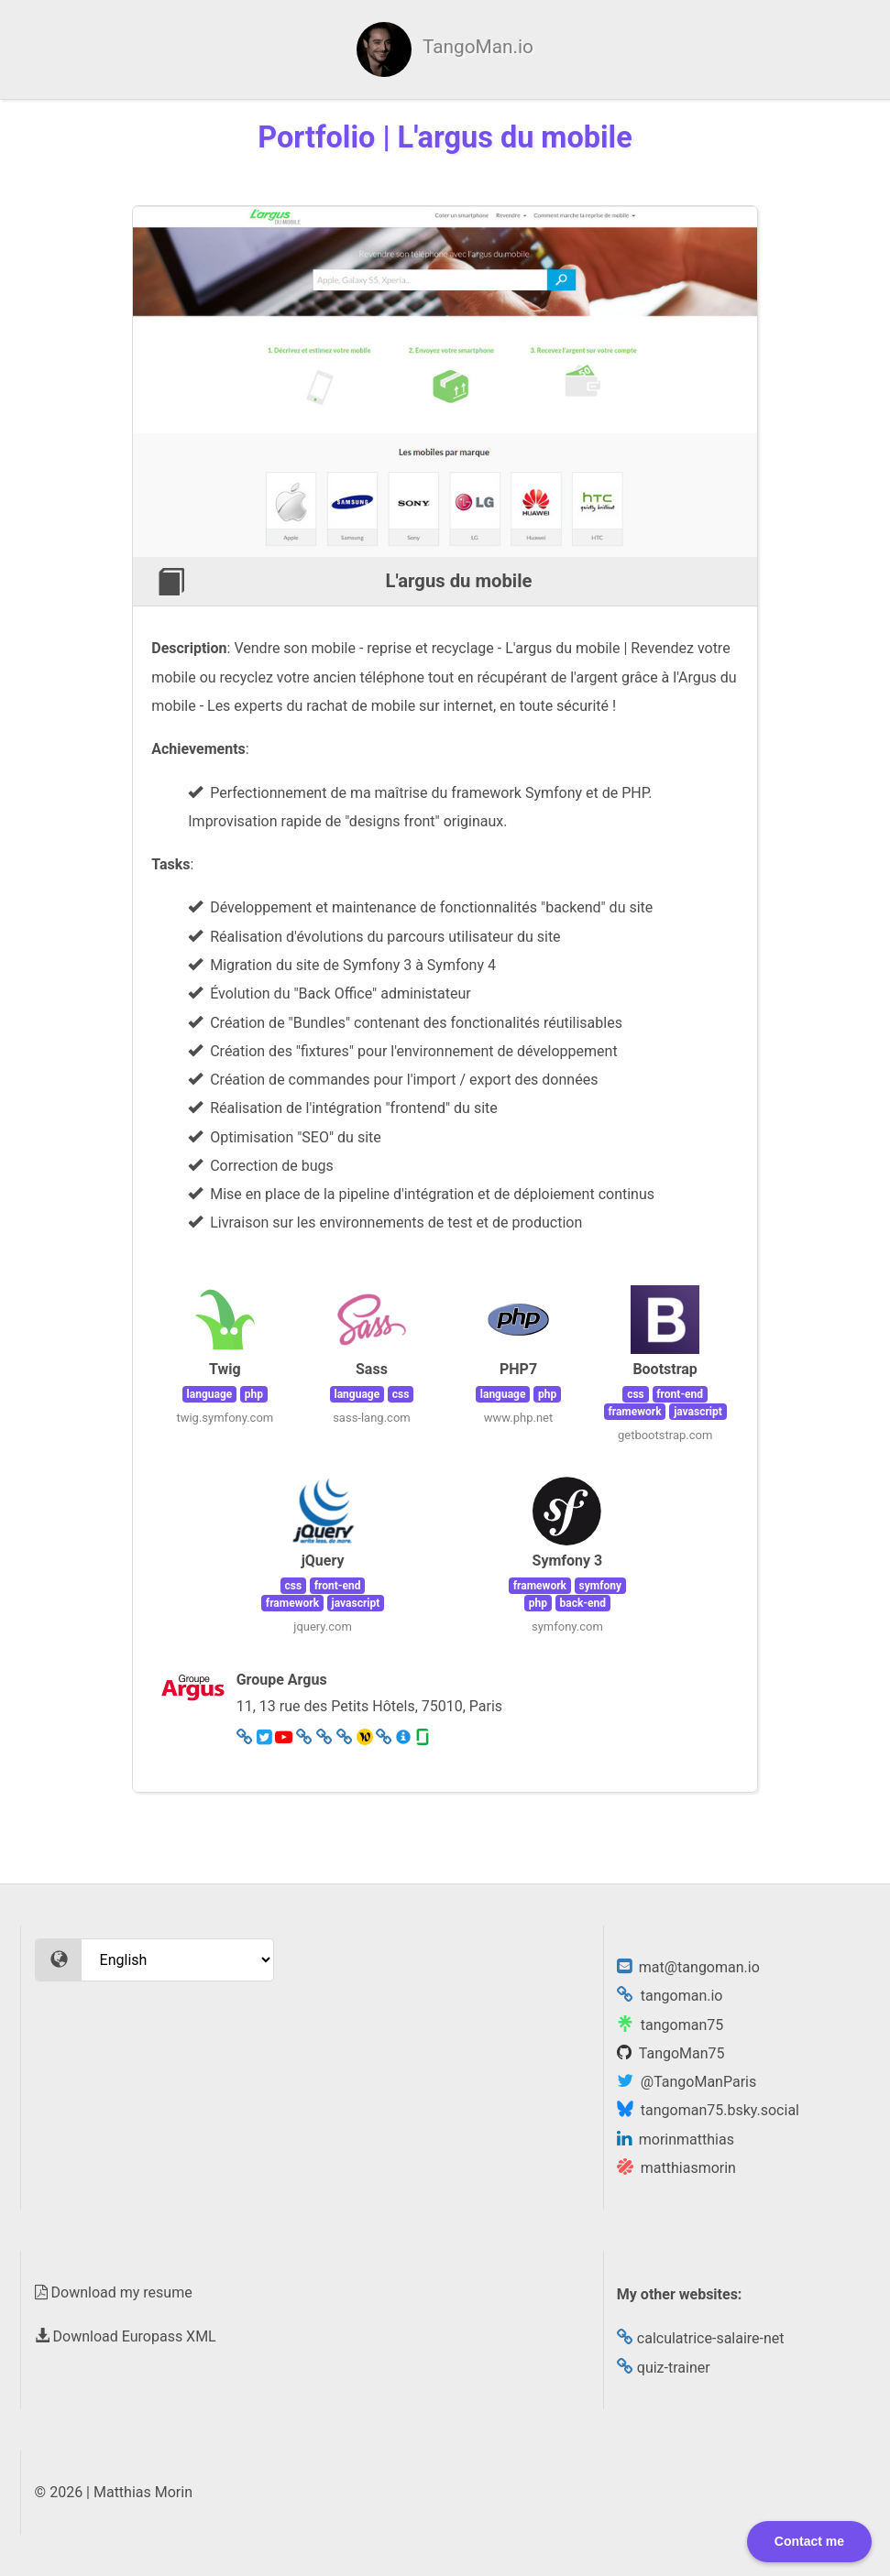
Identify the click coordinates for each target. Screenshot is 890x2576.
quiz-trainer (663, 2367)
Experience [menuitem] (649, 50)
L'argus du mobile (459, 581)
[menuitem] (149, 49)
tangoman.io (670, 1995)
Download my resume (113, 2292)
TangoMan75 (671, 2053)
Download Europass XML (125, 2336)
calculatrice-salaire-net (701, 2338)
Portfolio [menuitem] (771, 50)
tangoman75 (670, 2025)
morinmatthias (675, 2139)
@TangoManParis (686, 2081)
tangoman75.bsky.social (708, 2110)
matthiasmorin (676, 2168)
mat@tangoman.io (688, 1967)
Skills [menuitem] (407, 50)
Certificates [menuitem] (519, 50)
